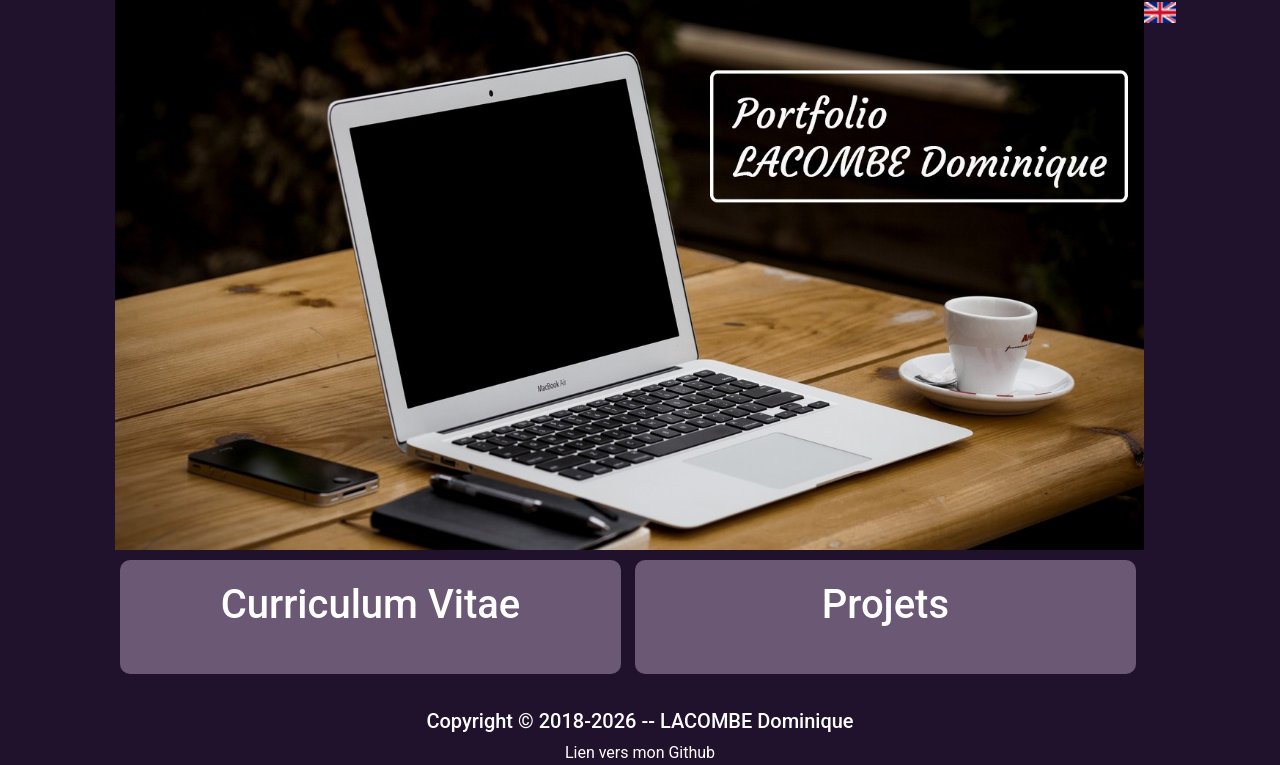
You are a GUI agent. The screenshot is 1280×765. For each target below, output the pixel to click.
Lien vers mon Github (640, 752)
